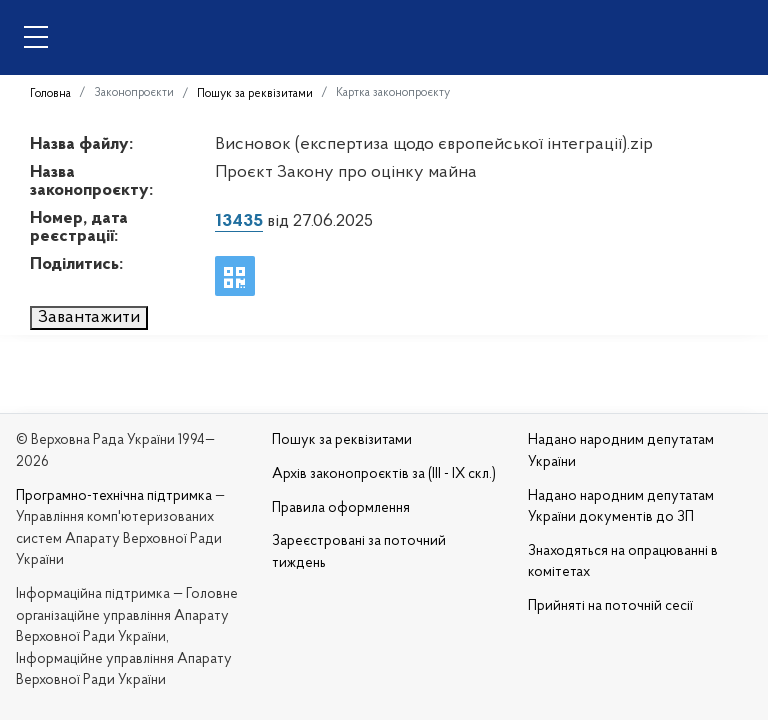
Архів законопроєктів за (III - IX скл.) (384, 474)
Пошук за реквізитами (255, 94)
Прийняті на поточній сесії (610, 606)
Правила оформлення (341, 508)
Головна (50, 94)
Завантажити (89, 317)
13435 (239, 221)
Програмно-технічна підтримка (114, 496)
